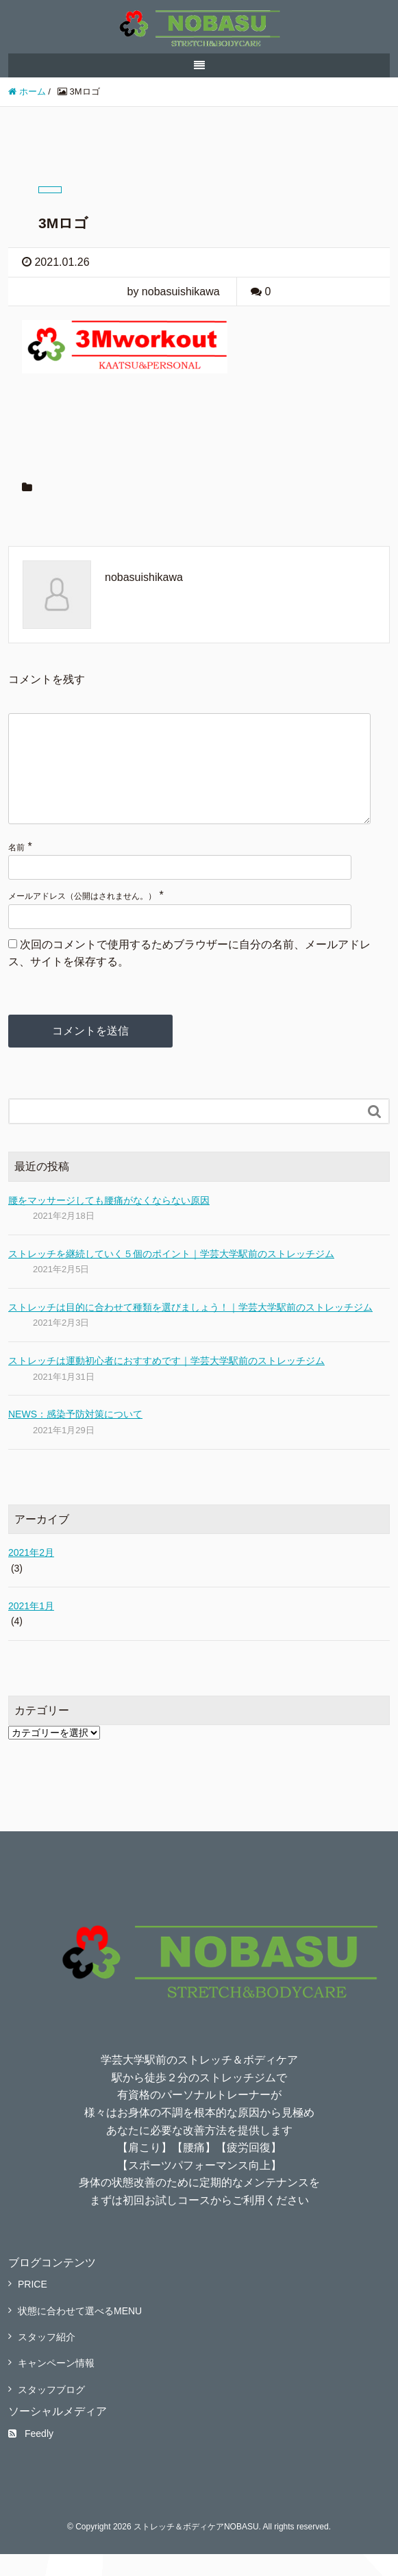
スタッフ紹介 (46, 2358)
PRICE (32, 2306)
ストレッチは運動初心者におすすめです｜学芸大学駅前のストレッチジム (166, 1382)
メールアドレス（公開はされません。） (82, 918)
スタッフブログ (51, 2411)
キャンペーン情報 (56, 2384)
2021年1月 (31, 1627)
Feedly (30, 2455)
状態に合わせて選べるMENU (80, 2332)
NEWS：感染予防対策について (75, 1436)
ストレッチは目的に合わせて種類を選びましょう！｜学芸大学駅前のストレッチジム (190, 1329)
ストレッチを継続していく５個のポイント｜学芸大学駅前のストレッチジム (171, 1275)
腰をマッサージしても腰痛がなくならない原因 (109, 1222)
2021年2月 (31, 1574)
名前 (16, 869)
